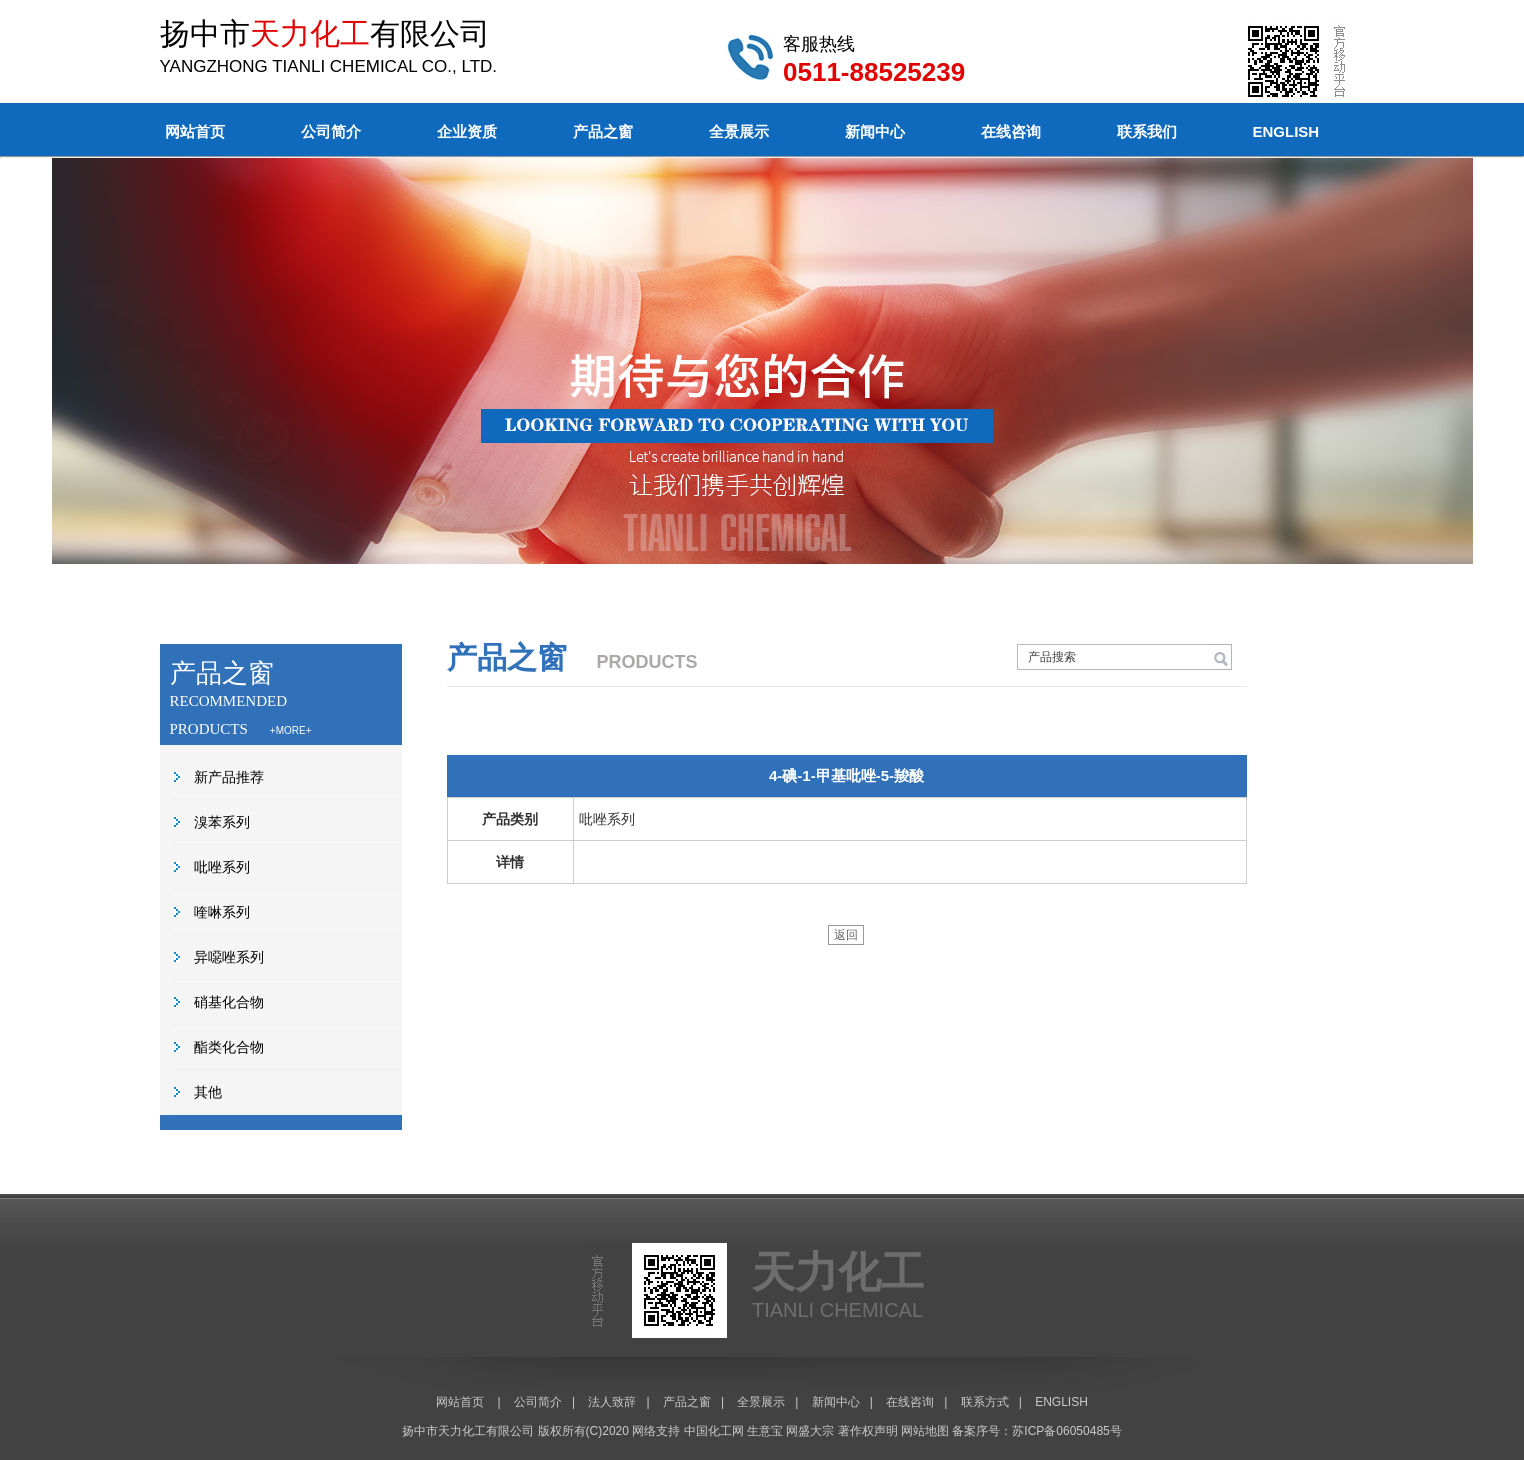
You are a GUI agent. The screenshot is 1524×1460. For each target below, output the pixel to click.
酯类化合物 (229, 1047)
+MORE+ (291, 730)
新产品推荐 (229, 777)
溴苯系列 (222, 822)
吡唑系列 (222, 867)
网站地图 (925, 1431)
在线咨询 (1011, 131)
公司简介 (331, 131)
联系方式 (985, 1402)
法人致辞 (612, 1402)
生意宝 (765, 1431)
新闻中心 (875, 131)
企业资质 (467, 131)
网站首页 (195, 131)
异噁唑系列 (229, 957)
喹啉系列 (222, 912)
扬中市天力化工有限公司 (468, 1431)
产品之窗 (603, 131)
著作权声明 (868, 1431)
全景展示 (739, 131)
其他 (208, 1092)
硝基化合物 (229, 1002)
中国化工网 (714, 1431)
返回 (846, 935)
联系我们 (1147, 131)
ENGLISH (1286, 131)
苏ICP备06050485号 (1066, 1431)
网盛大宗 (810, 1431)
